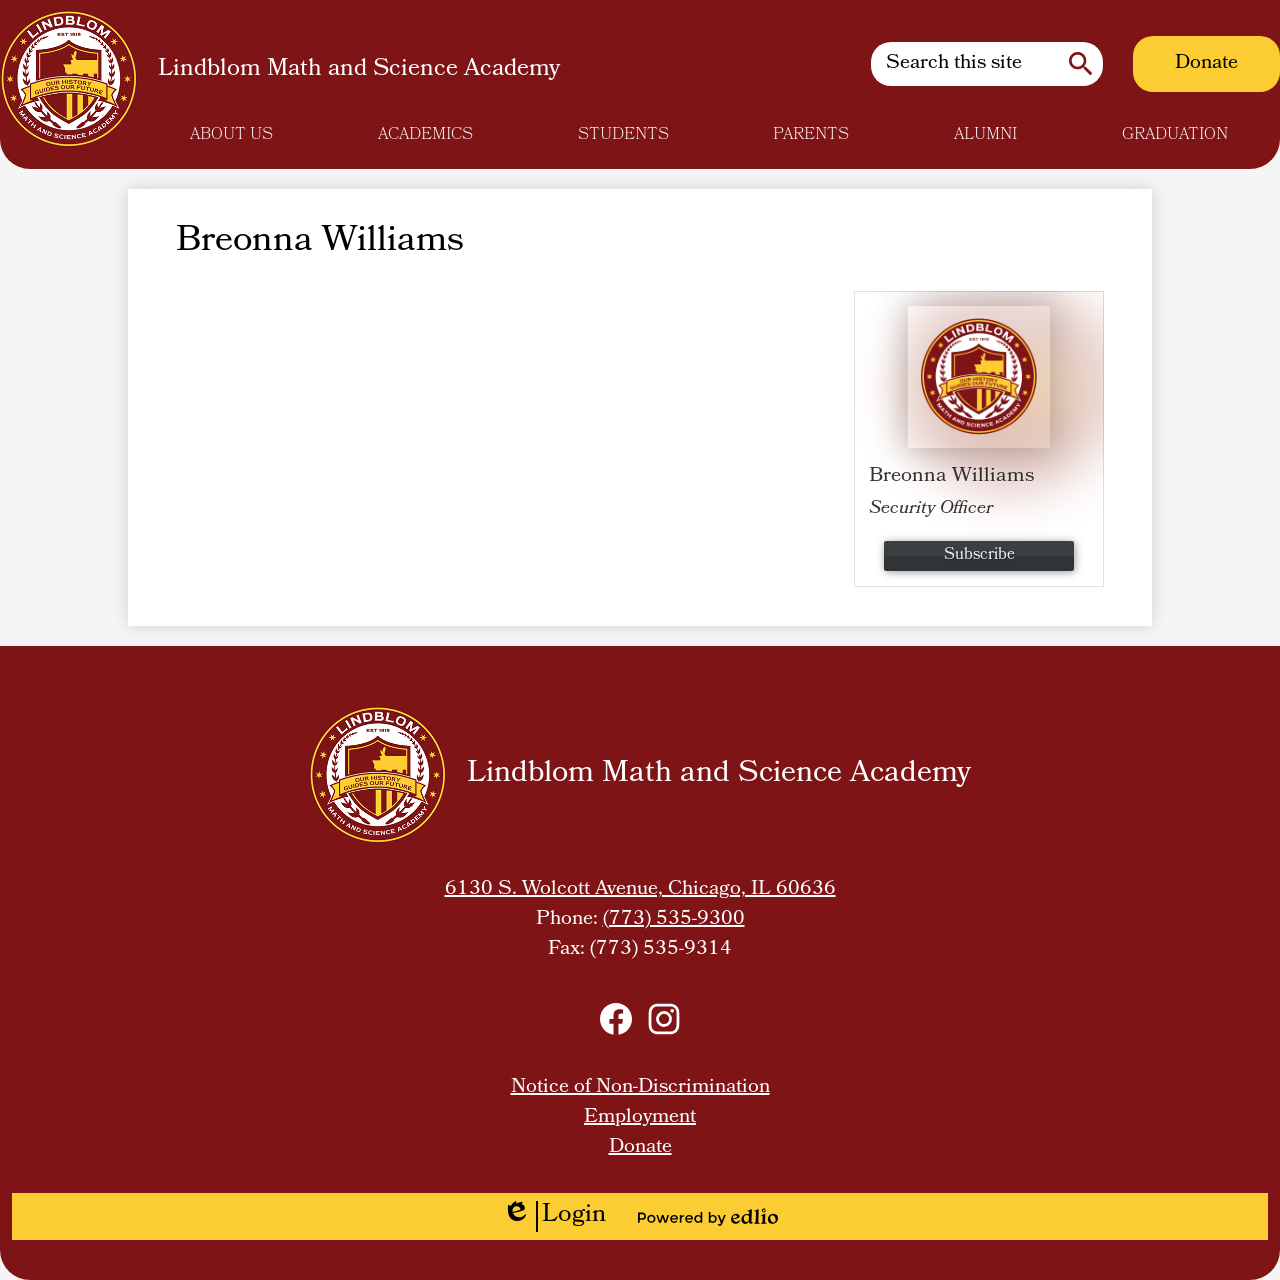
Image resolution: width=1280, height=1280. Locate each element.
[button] (231, 135)
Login (554, 1216)
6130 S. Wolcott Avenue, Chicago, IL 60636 (640, 890)
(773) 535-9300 (674, 920)
